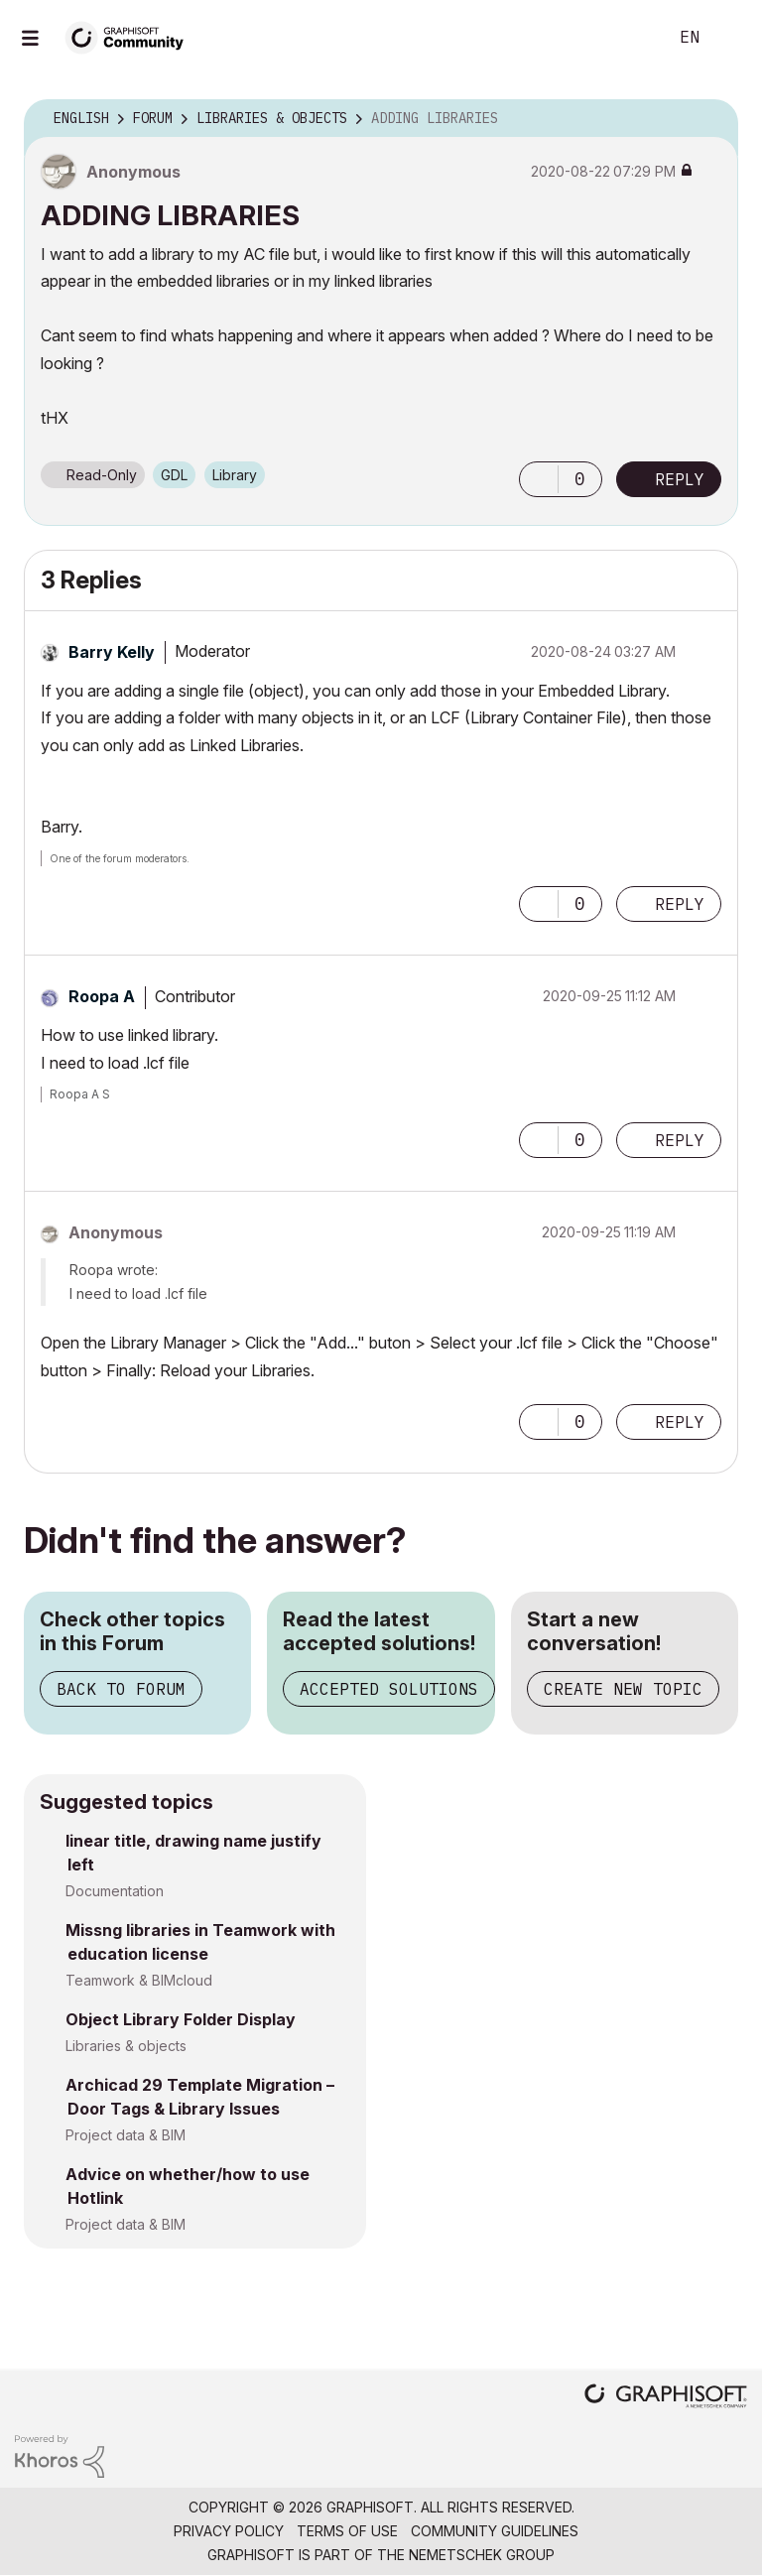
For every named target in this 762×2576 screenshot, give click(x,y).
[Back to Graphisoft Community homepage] (130, 36)
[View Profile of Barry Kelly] (111, 652)
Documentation (114, 1890)
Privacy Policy (229, 2530)
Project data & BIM (125, 2134)
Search (630, 38)
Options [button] (710, 119)
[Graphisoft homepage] (665, 2398)
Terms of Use (347, 2530)
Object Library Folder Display (180, 2019)
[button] (539, 479)
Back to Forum (121, 1689)
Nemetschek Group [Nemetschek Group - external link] (482, 2554)
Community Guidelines (494, 2530)
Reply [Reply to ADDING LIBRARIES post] (679, 479)
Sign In (730, 38)
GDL (174, 474)
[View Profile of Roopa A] (101, 996)
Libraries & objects (126, 2045)
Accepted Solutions (389, 1689)
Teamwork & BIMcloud (138, 1980)
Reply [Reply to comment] (679, 904)
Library (234, 474)
